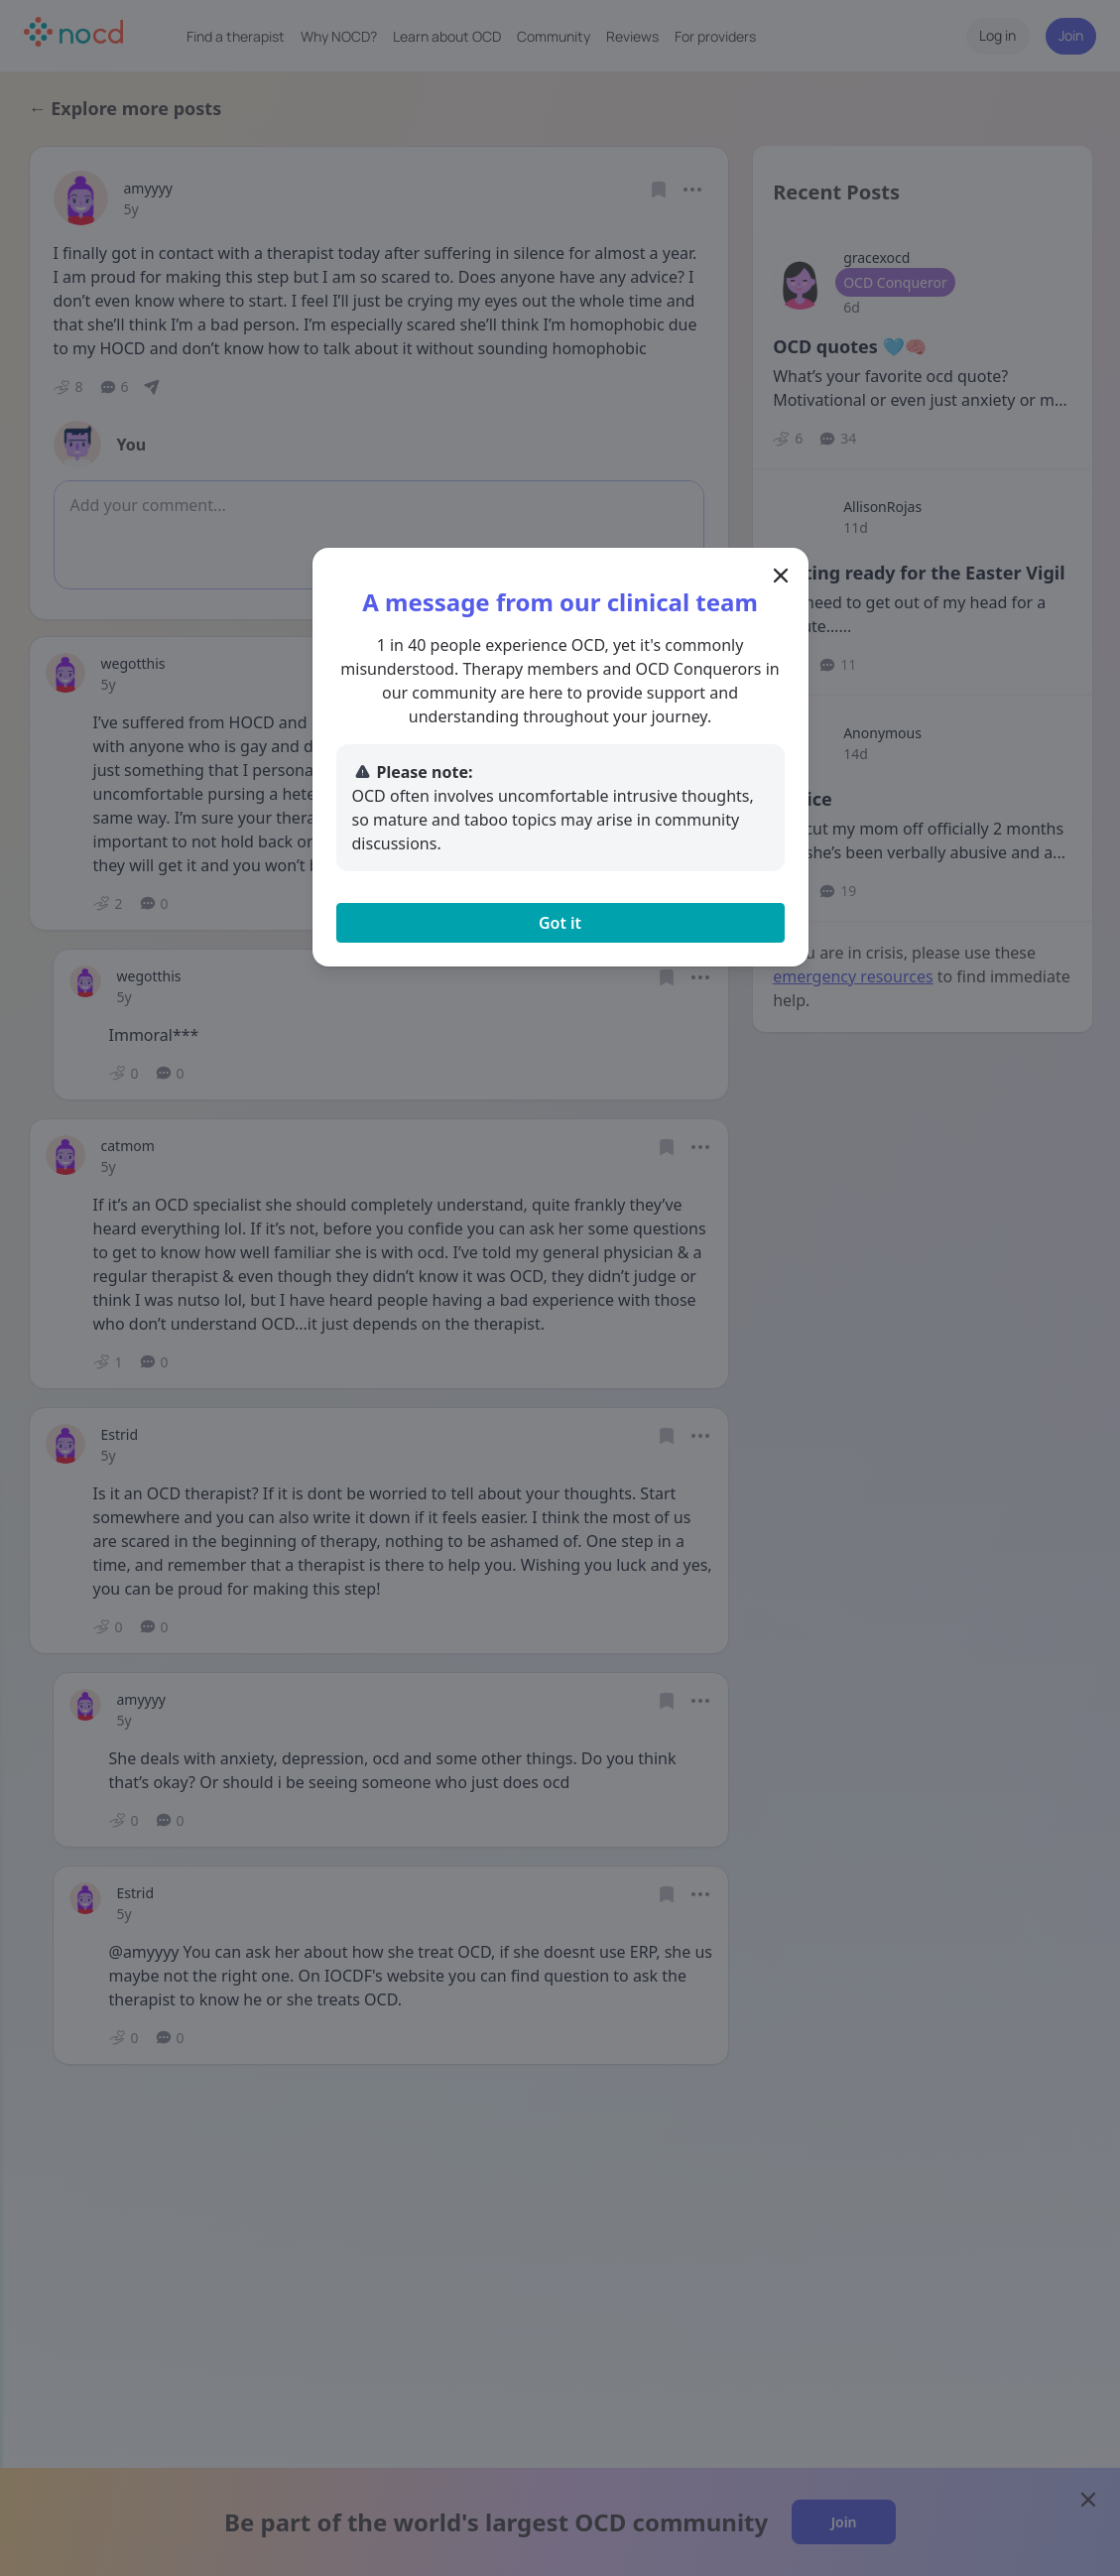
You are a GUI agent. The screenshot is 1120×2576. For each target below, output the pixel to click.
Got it (560, 923)
